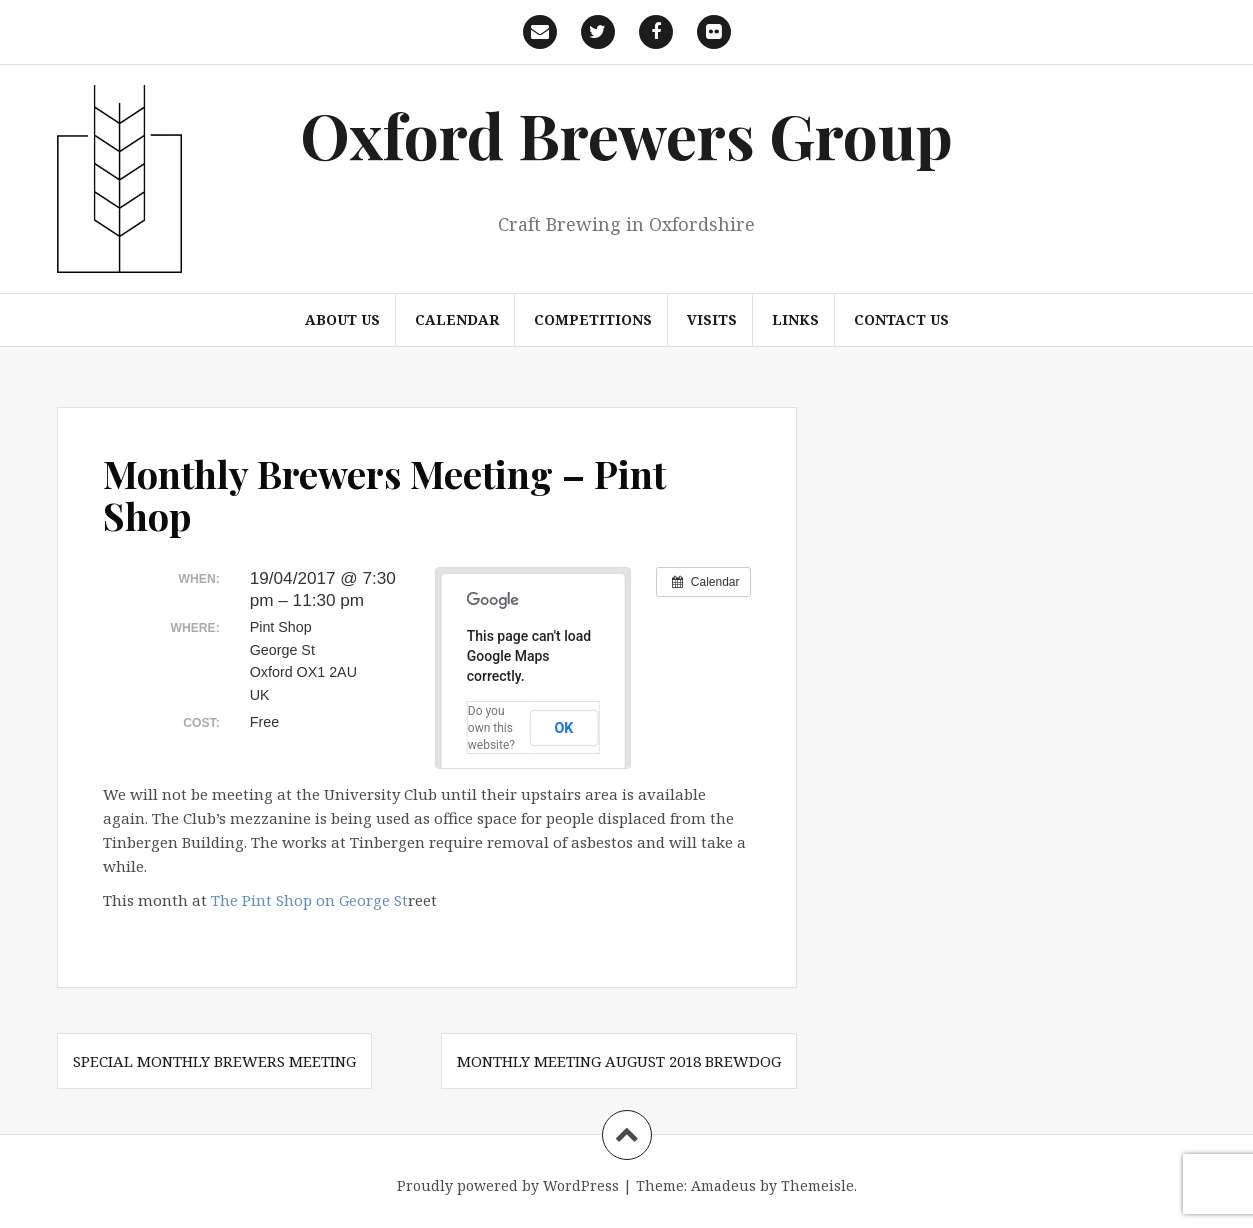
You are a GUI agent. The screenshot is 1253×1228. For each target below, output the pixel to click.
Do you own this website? (491, 728)
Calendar (457, 319)
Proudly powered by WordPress (508, 1185)
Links (795, 319)
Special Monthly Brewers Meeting (214, 1061)
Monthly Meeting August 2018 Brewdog (619, 1061)
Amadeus (723, 1185)
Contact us (901, 319)
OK (563, 728)
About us (342, 319)
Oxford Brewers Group (626, 134)
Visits (712, 319)
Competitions (593, 319)
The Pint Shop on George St (309, 900)
